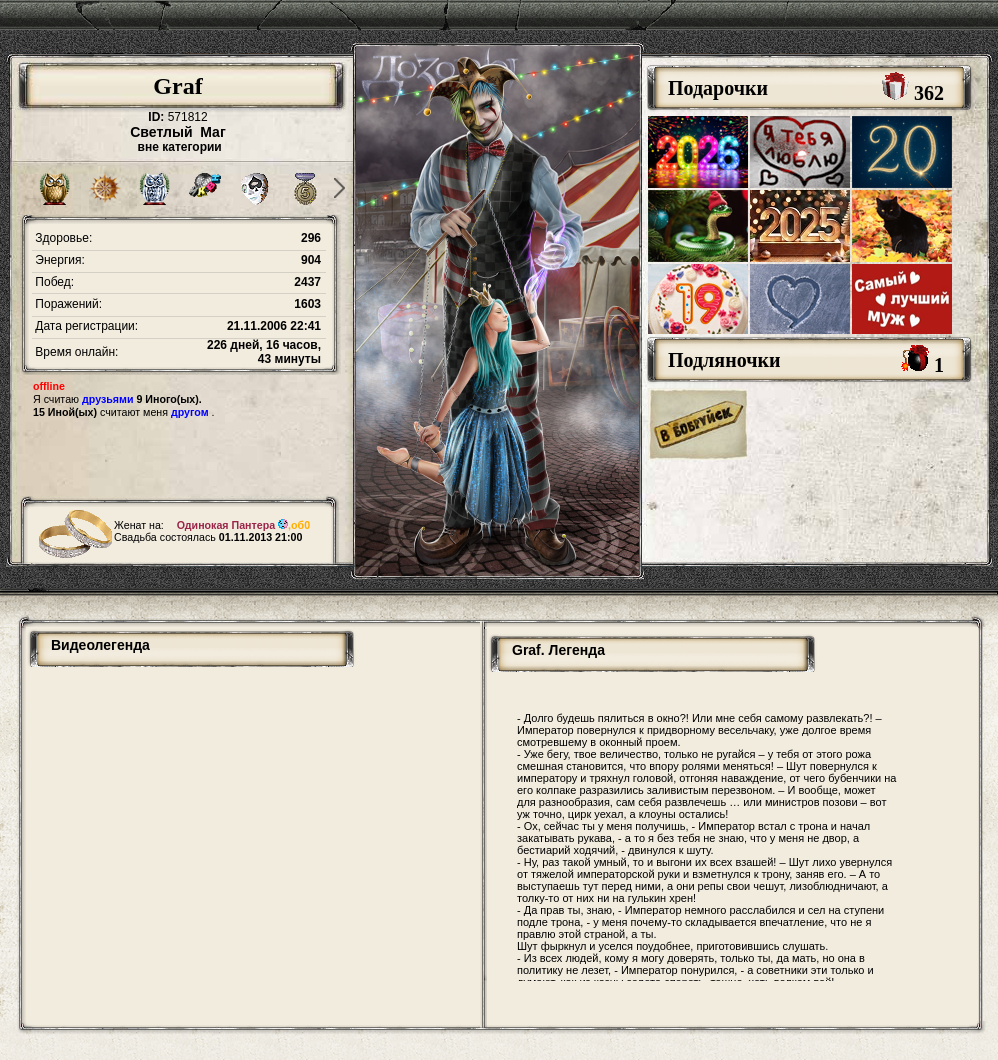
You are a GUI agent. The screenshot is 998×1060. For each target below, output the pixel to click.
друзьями (107, 399)
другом (190, 412)
